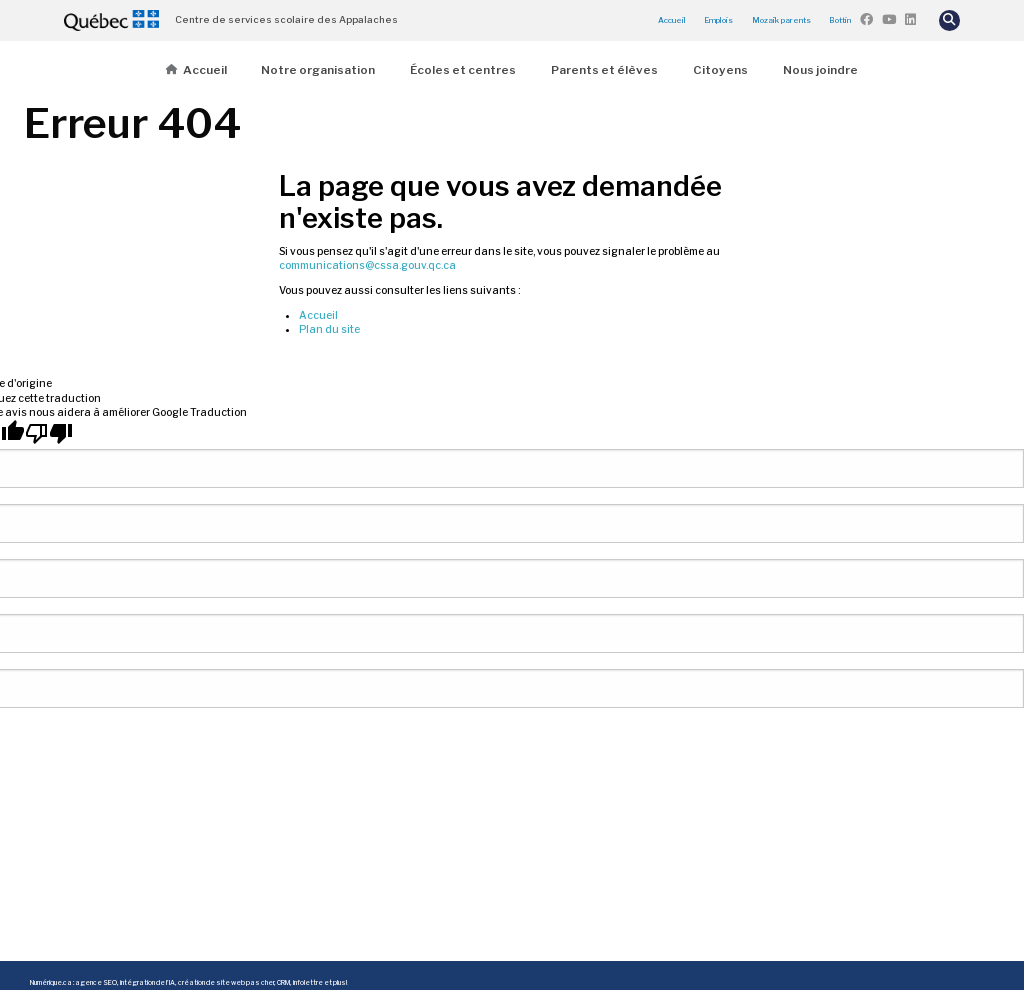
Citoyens (720, 70)
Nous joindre (820, 70)
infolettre (308, 983)
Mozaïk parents (781, 20)
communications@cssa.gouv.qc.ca (367, 265)
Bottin (840, 20)
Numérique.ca (51, 983)
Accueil (672, 20)
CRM (283, 983)
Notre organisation (318, 70)
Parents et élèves (604, 70)
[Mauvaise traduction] (49, 433)
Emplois (718, 20)
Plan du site (329, 329)
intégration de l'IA (147, 983)
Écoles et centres (463, 70)
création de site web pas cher (226, 983)
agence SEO (96, 983)
